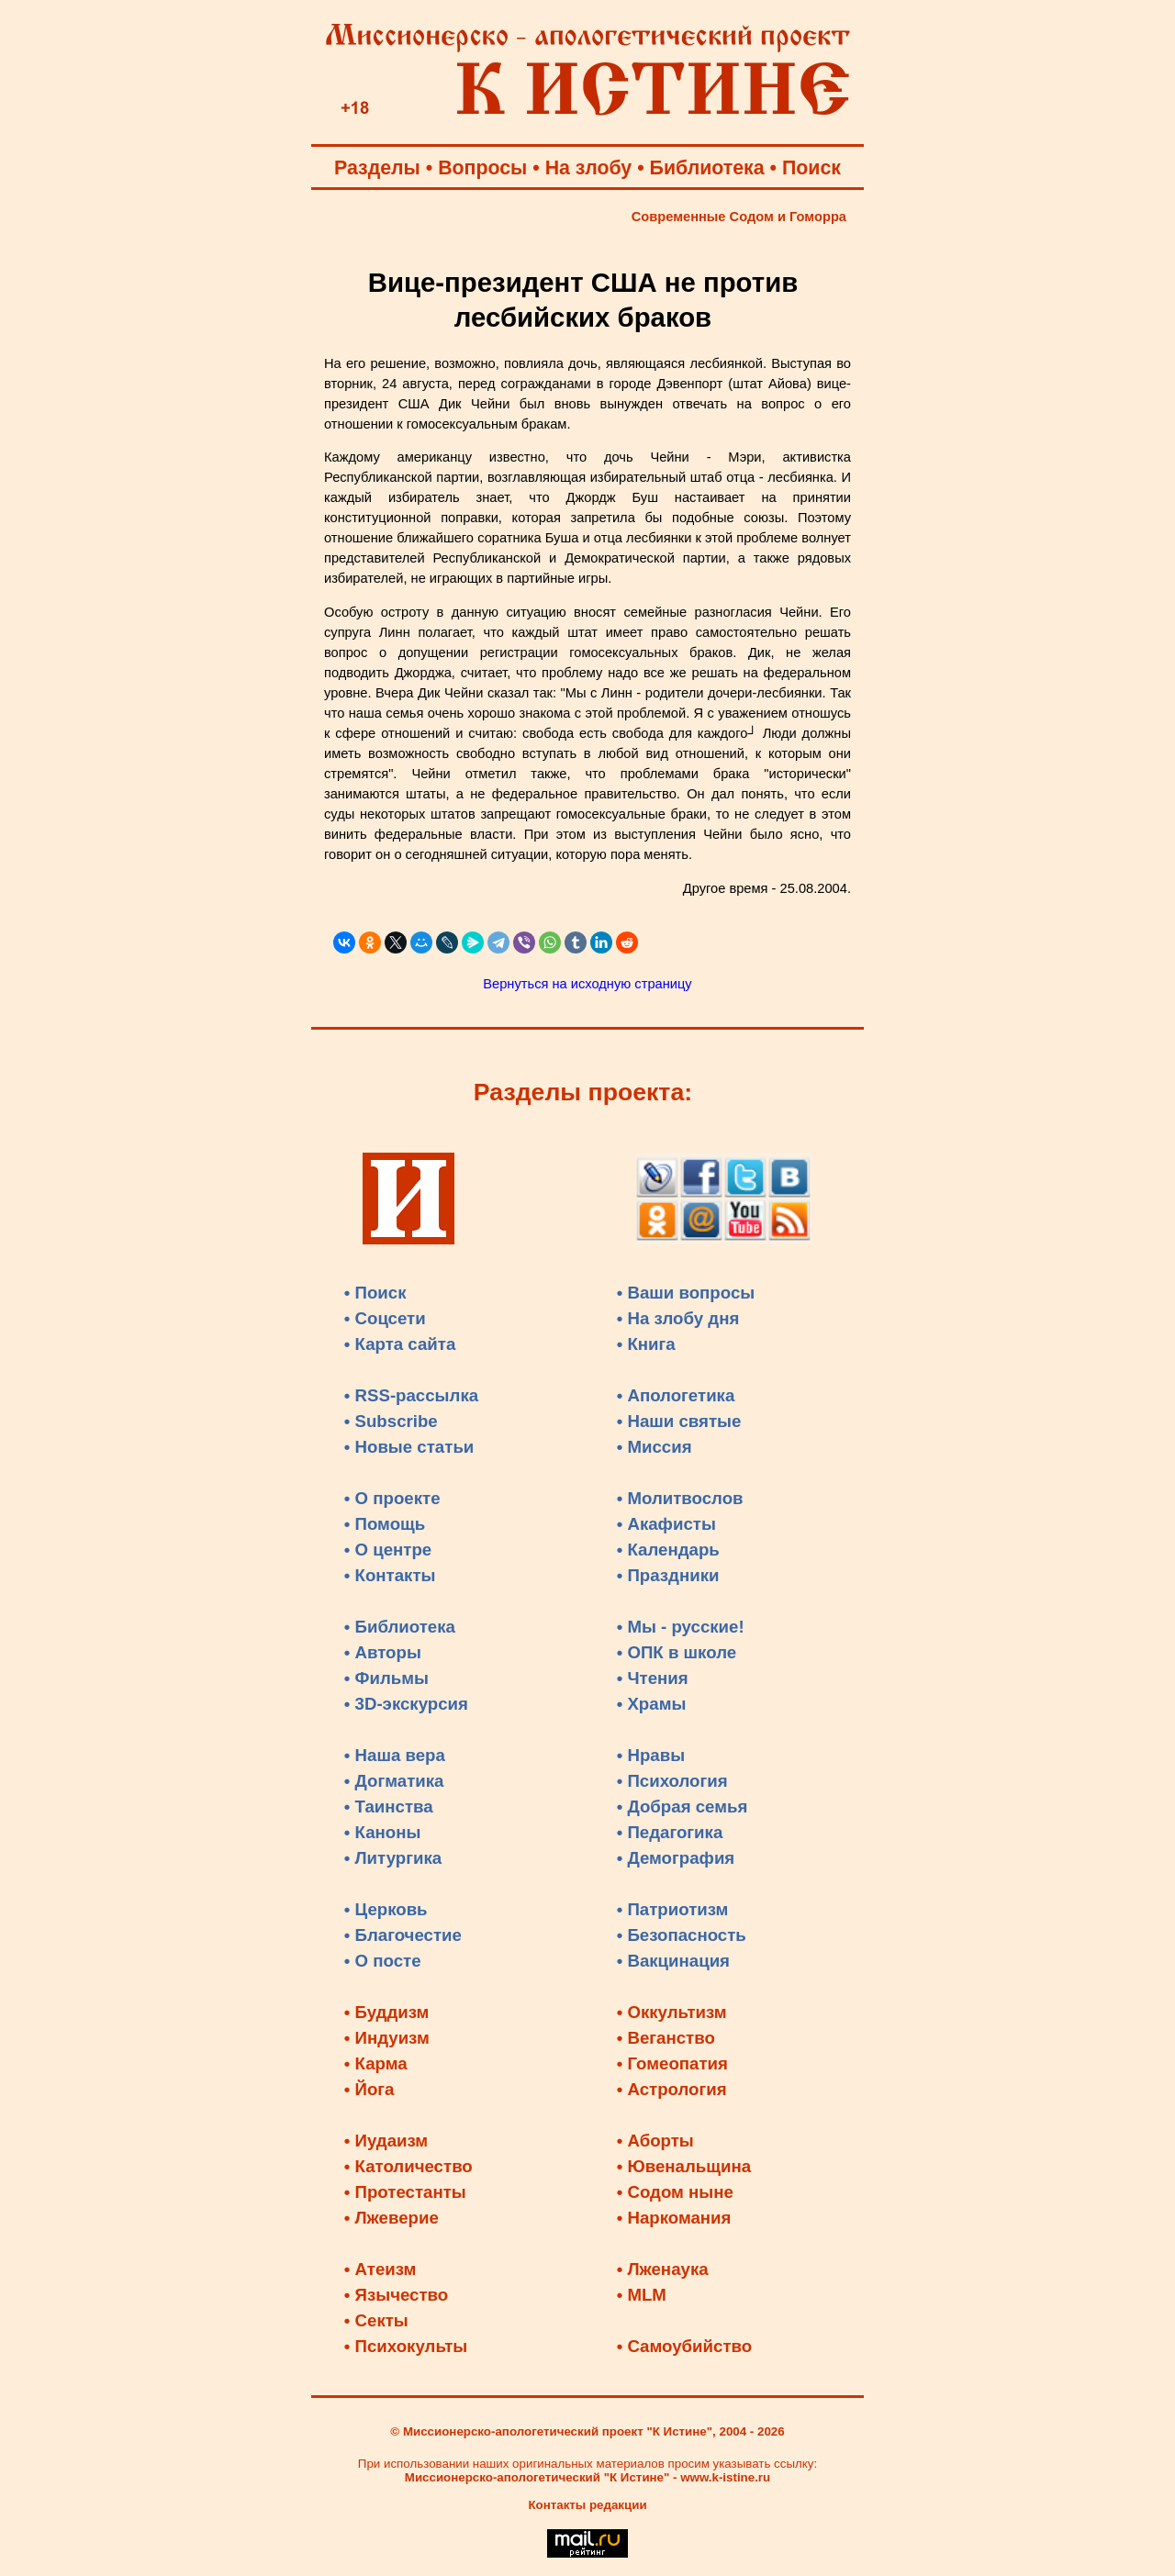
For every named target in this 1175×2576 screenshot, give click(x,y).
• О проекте (392, 1498)
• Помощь (384, 1523)
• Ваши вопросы (686, 1292)
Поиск (811, 168)
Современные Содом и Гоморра (739, 216)
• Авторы (382, 1652)
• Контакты (390, 1575)
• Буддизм (387, 2012)
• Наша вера (394, 1755)
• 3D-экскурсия (406, 1703)
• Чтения (652, 1678)
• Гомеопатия (672, 2063)
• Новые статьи (409, 1446)
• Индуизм (387, 2037)
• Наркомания (674, 2217)
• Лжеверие (391, 2217)
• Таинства (388, 1806)
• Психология (672, 1780)
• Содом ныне (675, 2192)
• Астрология (672, 2089)
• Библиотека (399, 1626)
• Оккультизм (672, 2012)
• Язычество (396, 2294)
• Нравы (651, 1755)
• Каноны (382, 1832)
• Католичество (408, 2166)
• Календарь (668, 1549)
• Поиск (375, 1292)
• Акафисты (666, 1523)
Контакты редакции (587, 2505)
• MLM (641, 2294)
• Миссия (654, 1446)
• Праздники (668, 1575)
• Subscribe (391, 1421)
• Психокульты (406, 2346)
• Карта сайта (400, 1344)
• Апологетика (676, 1395)
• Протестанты (405, 2192)
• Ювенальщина (684, 2166)
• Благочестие (403, 1935)
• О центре (387, 1549)
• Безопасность (681, 1935)
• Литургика (393, 1858)
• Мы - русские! (680, 1626)
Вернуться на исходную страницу (587, 983)
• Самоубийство (684, 2346)
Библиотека (707, 168)
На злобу (588, 168)
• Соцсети (385, 1318)
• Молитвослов (680, 1498)
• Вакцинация (673, 1960)
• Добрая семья (682, 1806)
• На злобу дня (678, 1318)
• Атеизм (380, 2269)
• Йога (369, 2089)
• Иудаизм (386, 2140)
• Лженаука (663, 2269)
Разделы (377, 168)
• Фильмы (386, 1678)
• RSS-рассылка (411, 1395)
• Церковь (386, 1909)
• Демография (676, 1858)
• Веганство (666, 2037)
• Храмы (652, 1703)
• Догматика (394, 1780)
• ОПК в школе (676, 1652)
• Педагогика (670, 1832)
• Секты (376, 2320)
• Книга (646, 1344)
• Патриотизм (673, 1909)
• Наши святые (679, 1421)
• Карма (376, 2063)
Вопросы (482, 168)
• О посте (382, 1960)
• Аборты (655, 2140)
